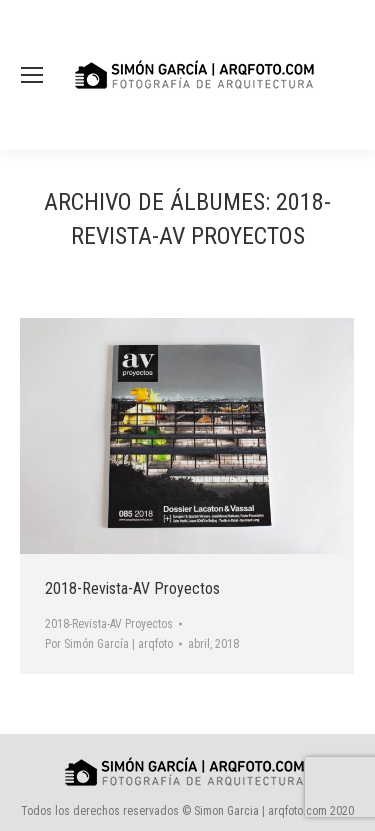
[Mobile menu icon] (32, 75)
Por (109, 644)
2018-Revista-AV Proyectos (132, 588)
